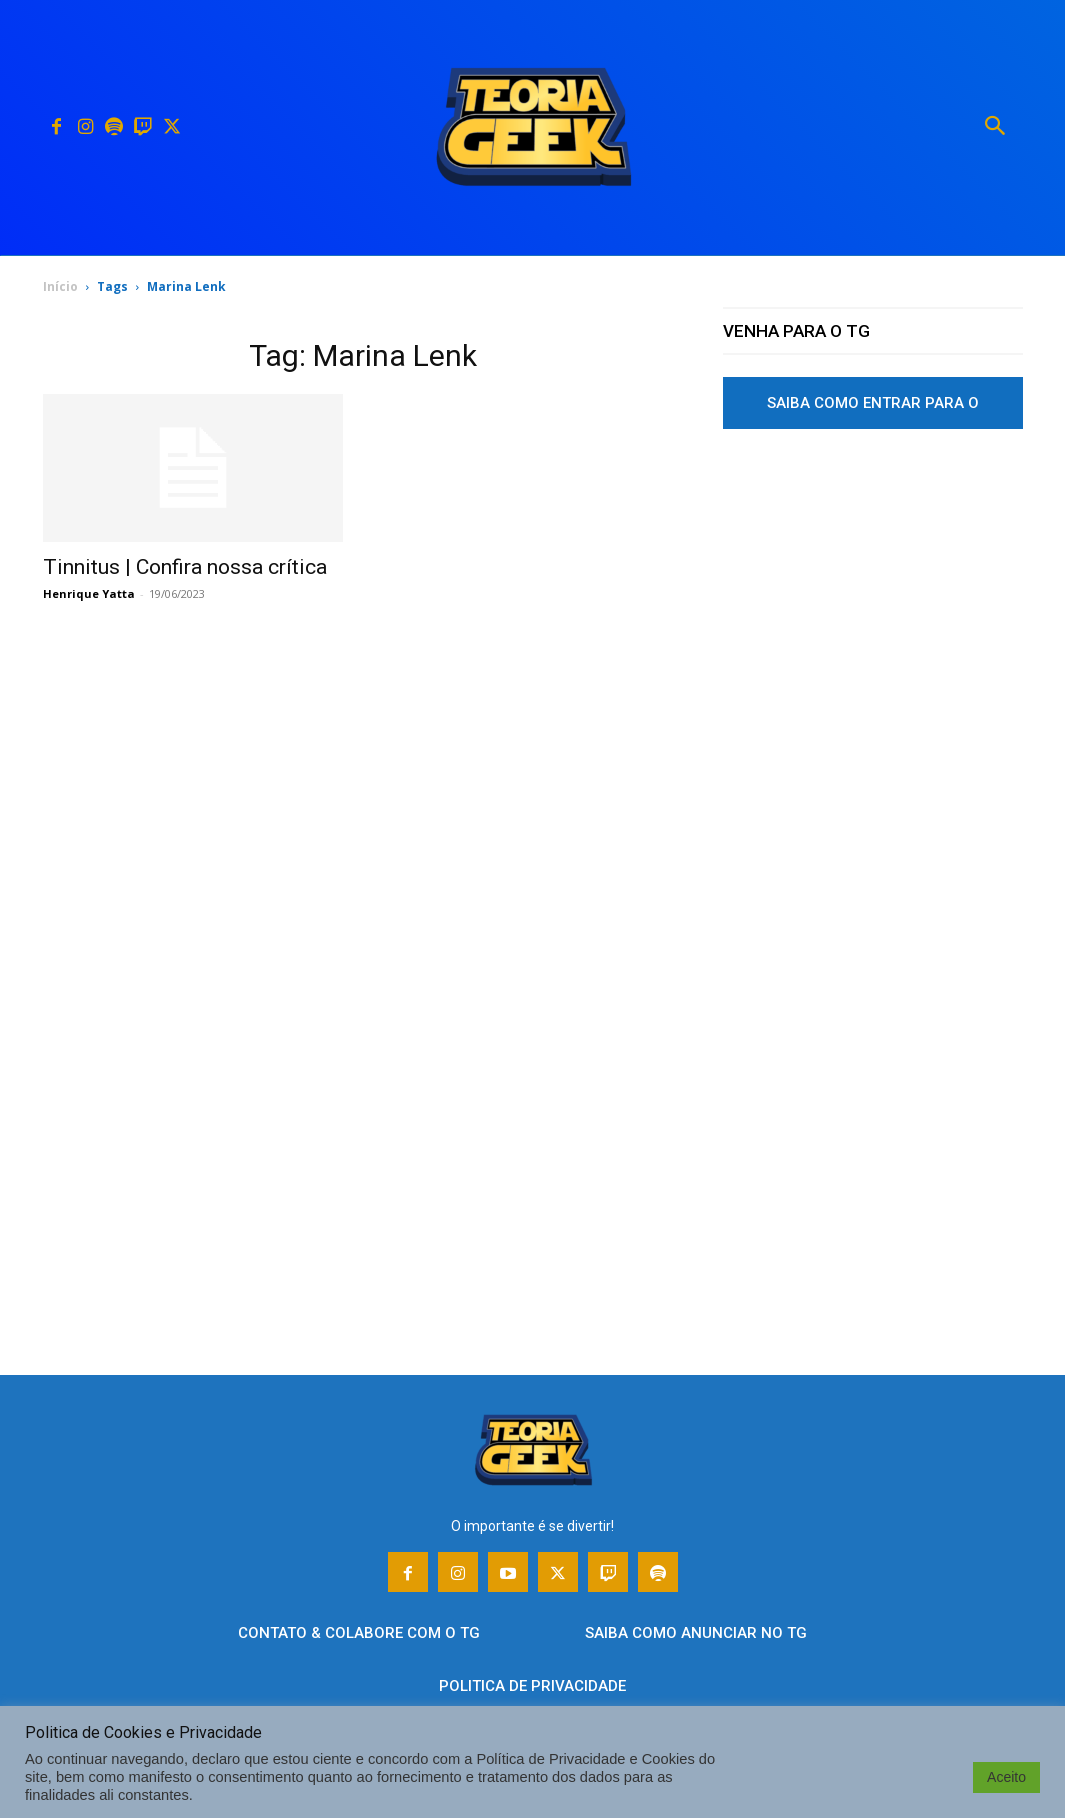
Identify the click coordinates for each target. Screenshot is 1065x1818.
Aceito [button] (1006, 1777)
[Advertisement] (873, 633)
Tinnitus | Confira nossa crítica (185, 567)
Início (60, 286)
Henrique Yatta (89, 593)
